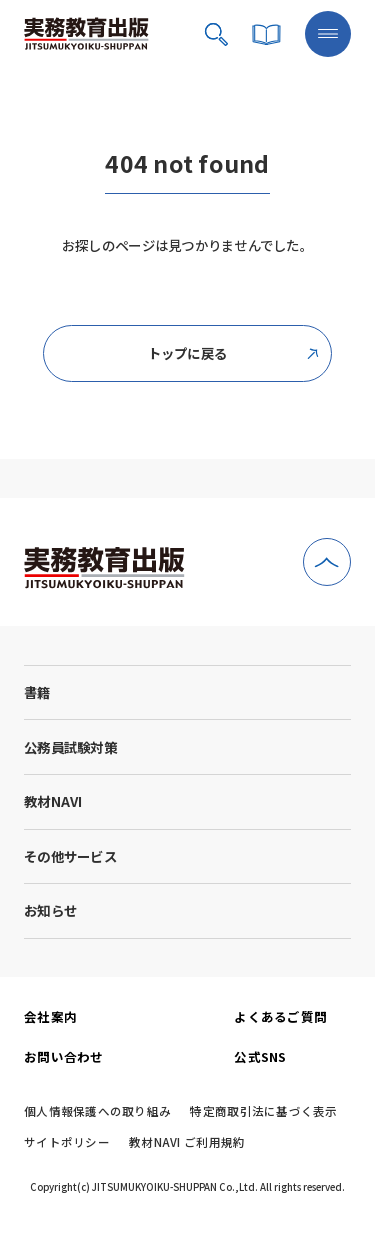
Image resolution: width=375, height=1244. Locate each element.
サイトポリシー (67, 1143)
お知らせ (50, 910)
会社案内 (50, 1016)
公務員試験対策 (70, 747)
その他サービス (70, 856)
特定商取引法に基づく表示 (263, 1112)
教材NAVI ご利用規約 (187, 1143)
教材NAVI (53, 801)
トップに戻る (234, 353)
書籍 (37, 692)
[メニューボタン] (328, 34)
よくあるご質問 (280, 1016)
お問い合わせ (64, 1056)
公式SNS (260, 1056)
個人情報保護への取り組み (97, 1112)
